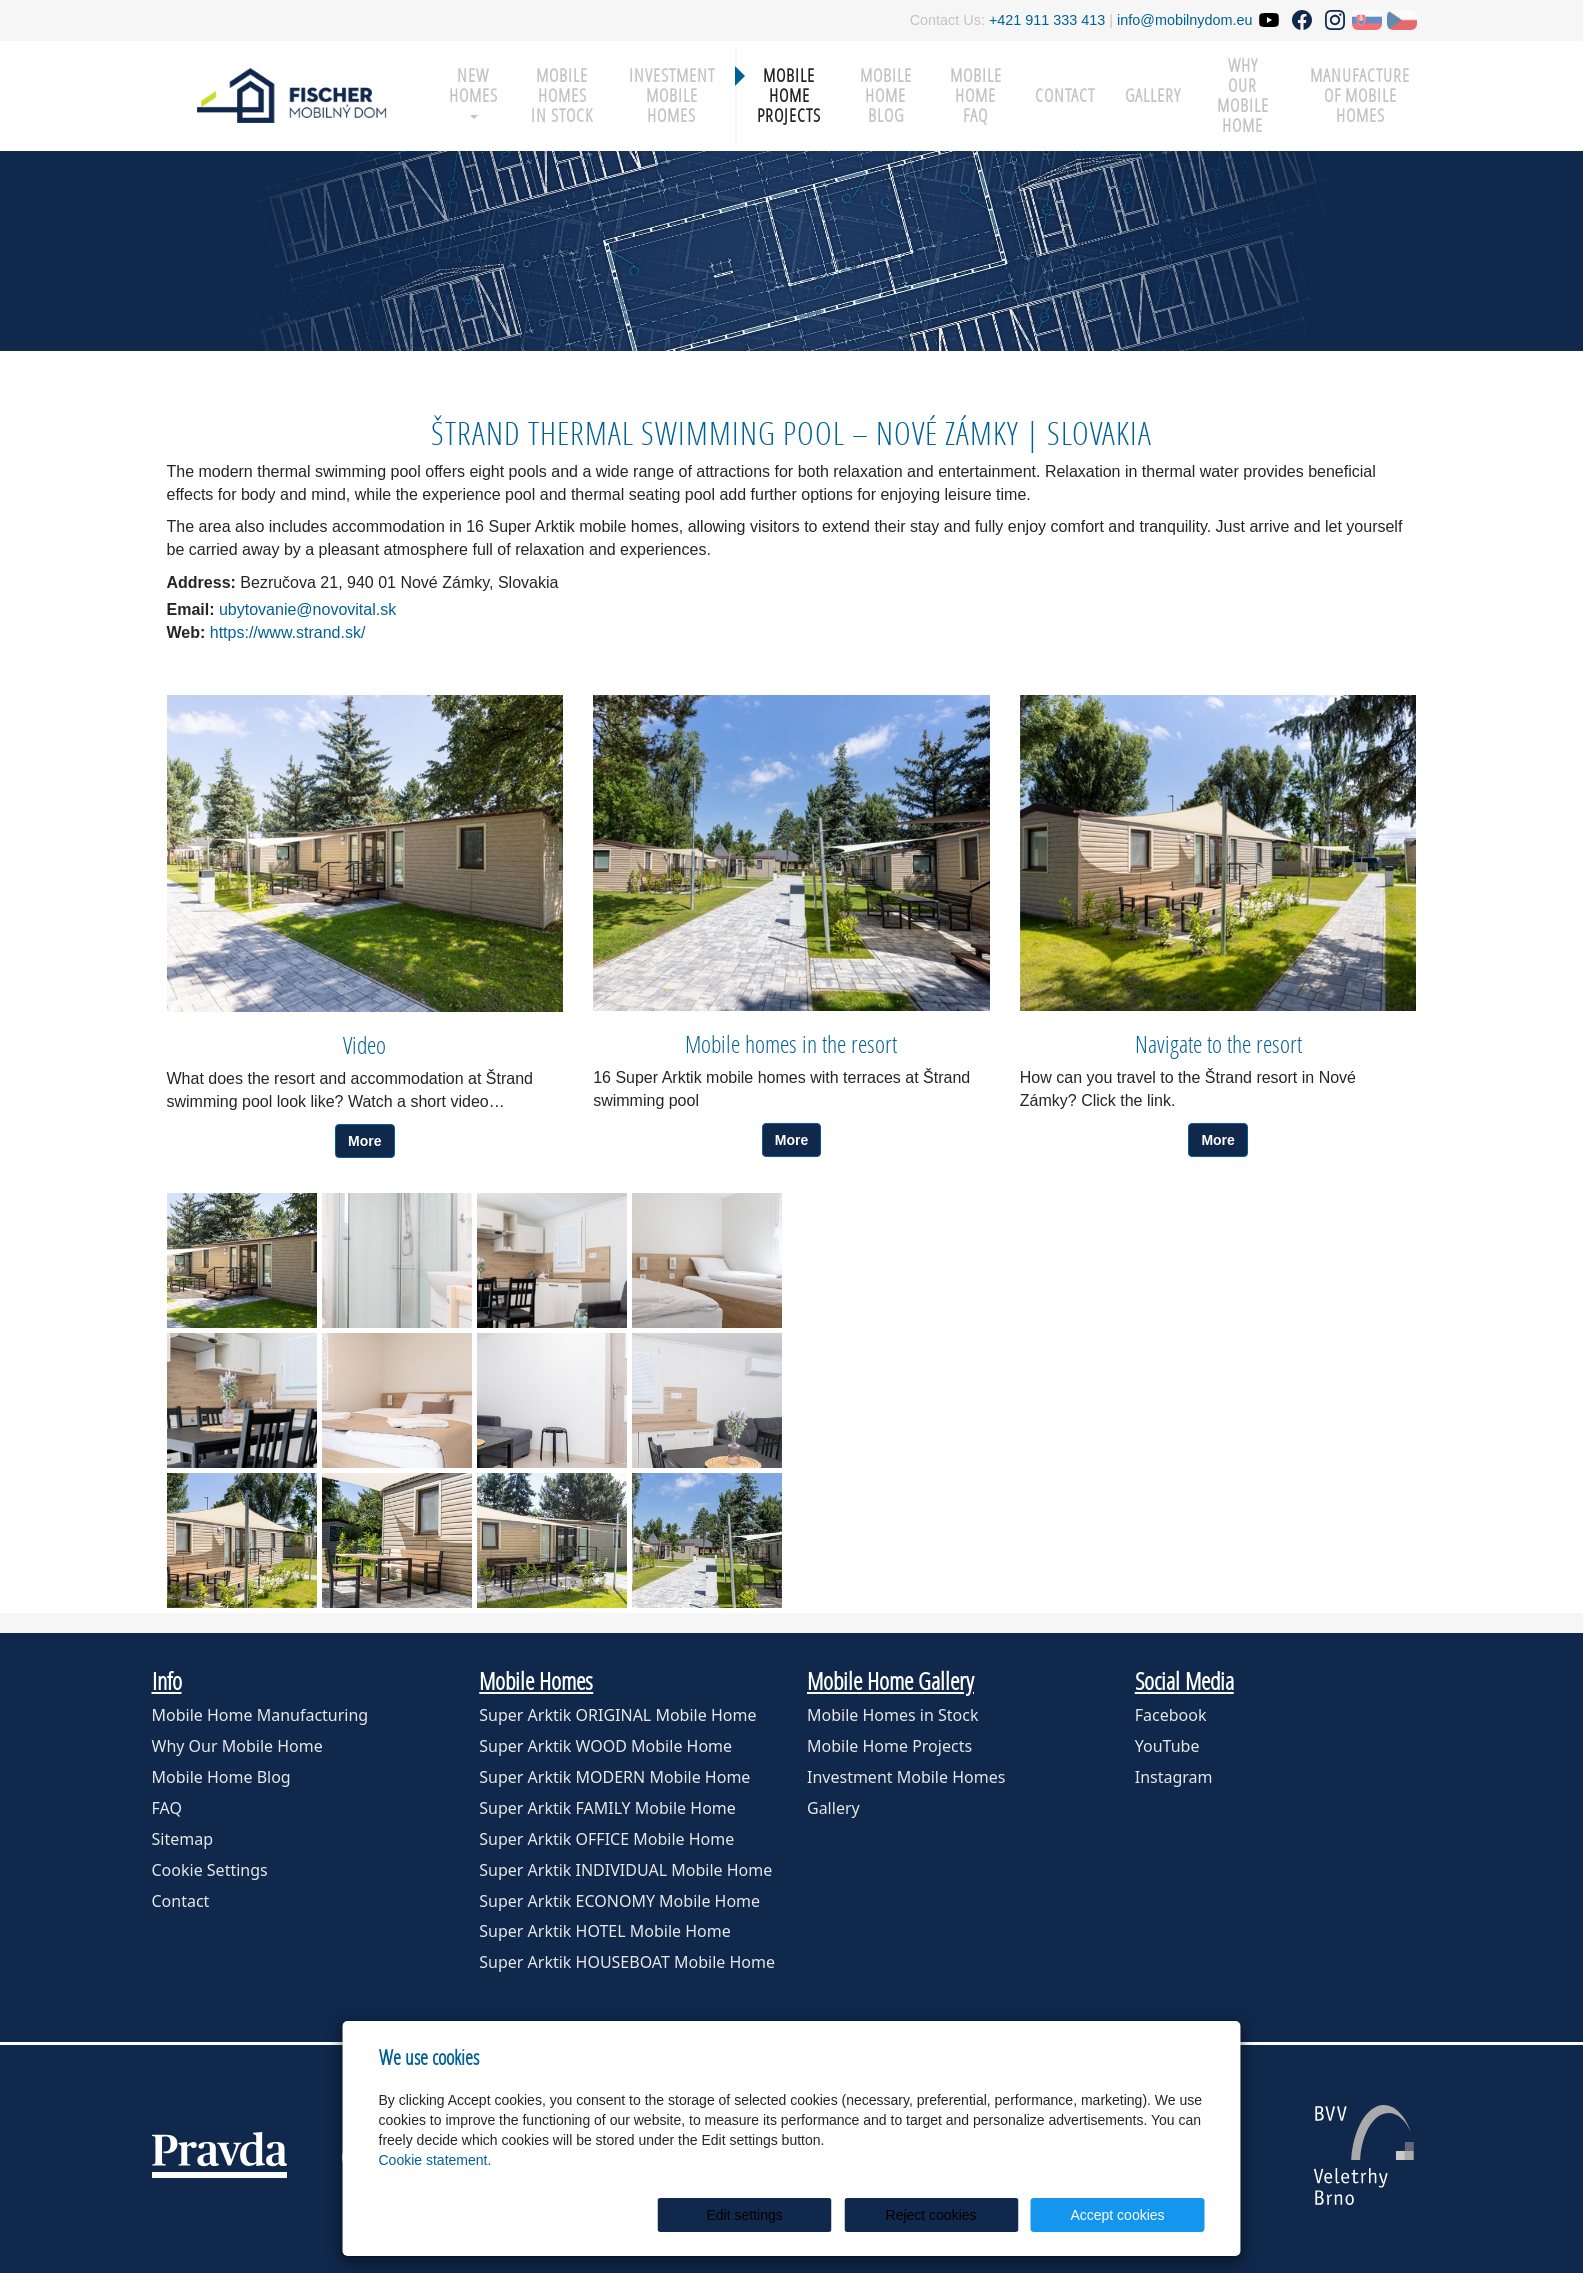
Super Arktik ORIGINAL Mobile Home (617, 1715)
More (364, 1141)
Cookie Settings (210, 1870)
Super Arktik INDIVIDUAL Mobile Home (625, 1870)
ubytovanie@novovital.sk (317, 609)
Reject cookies (962, 2215)
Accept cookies (1128, 2215)
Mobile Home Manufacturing (260, 1715)
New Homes (473, 91)
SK (1367, 20)
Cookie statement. (435, 2160)
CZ (1402, 20)
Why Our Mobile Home (237, 1746)
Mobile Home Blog (886, 95)
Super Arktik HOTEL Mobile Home (605, 1931)
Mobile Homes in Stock (562, 95)
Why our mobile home (1243, 95)
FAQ (167, 1808)
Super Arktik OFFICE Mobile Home (606, 1839)
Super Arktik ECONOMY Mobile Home (619, 1901)
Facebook (1171, 1715)
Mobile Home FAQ (976, 95)
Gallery (1153, 95)
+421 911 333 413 (1047, 20)
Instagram (1174, 1777)
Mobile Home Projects (789, 95)
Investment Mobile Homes (672, 95)
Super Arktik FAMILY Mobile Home (607, 1808)
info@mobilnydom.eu (1184, 20)
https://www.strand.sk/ (288, 632)
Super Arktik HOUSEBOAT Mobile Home (627, 1962)
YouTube (1167, 1746)
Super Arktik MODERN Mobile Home (614, 1777)
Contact (1065, 95)
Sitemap (183, 1839)
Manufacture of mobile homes (1360, 95)
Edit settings (797, 2215)
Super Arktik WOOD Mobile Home (605, 1746)
